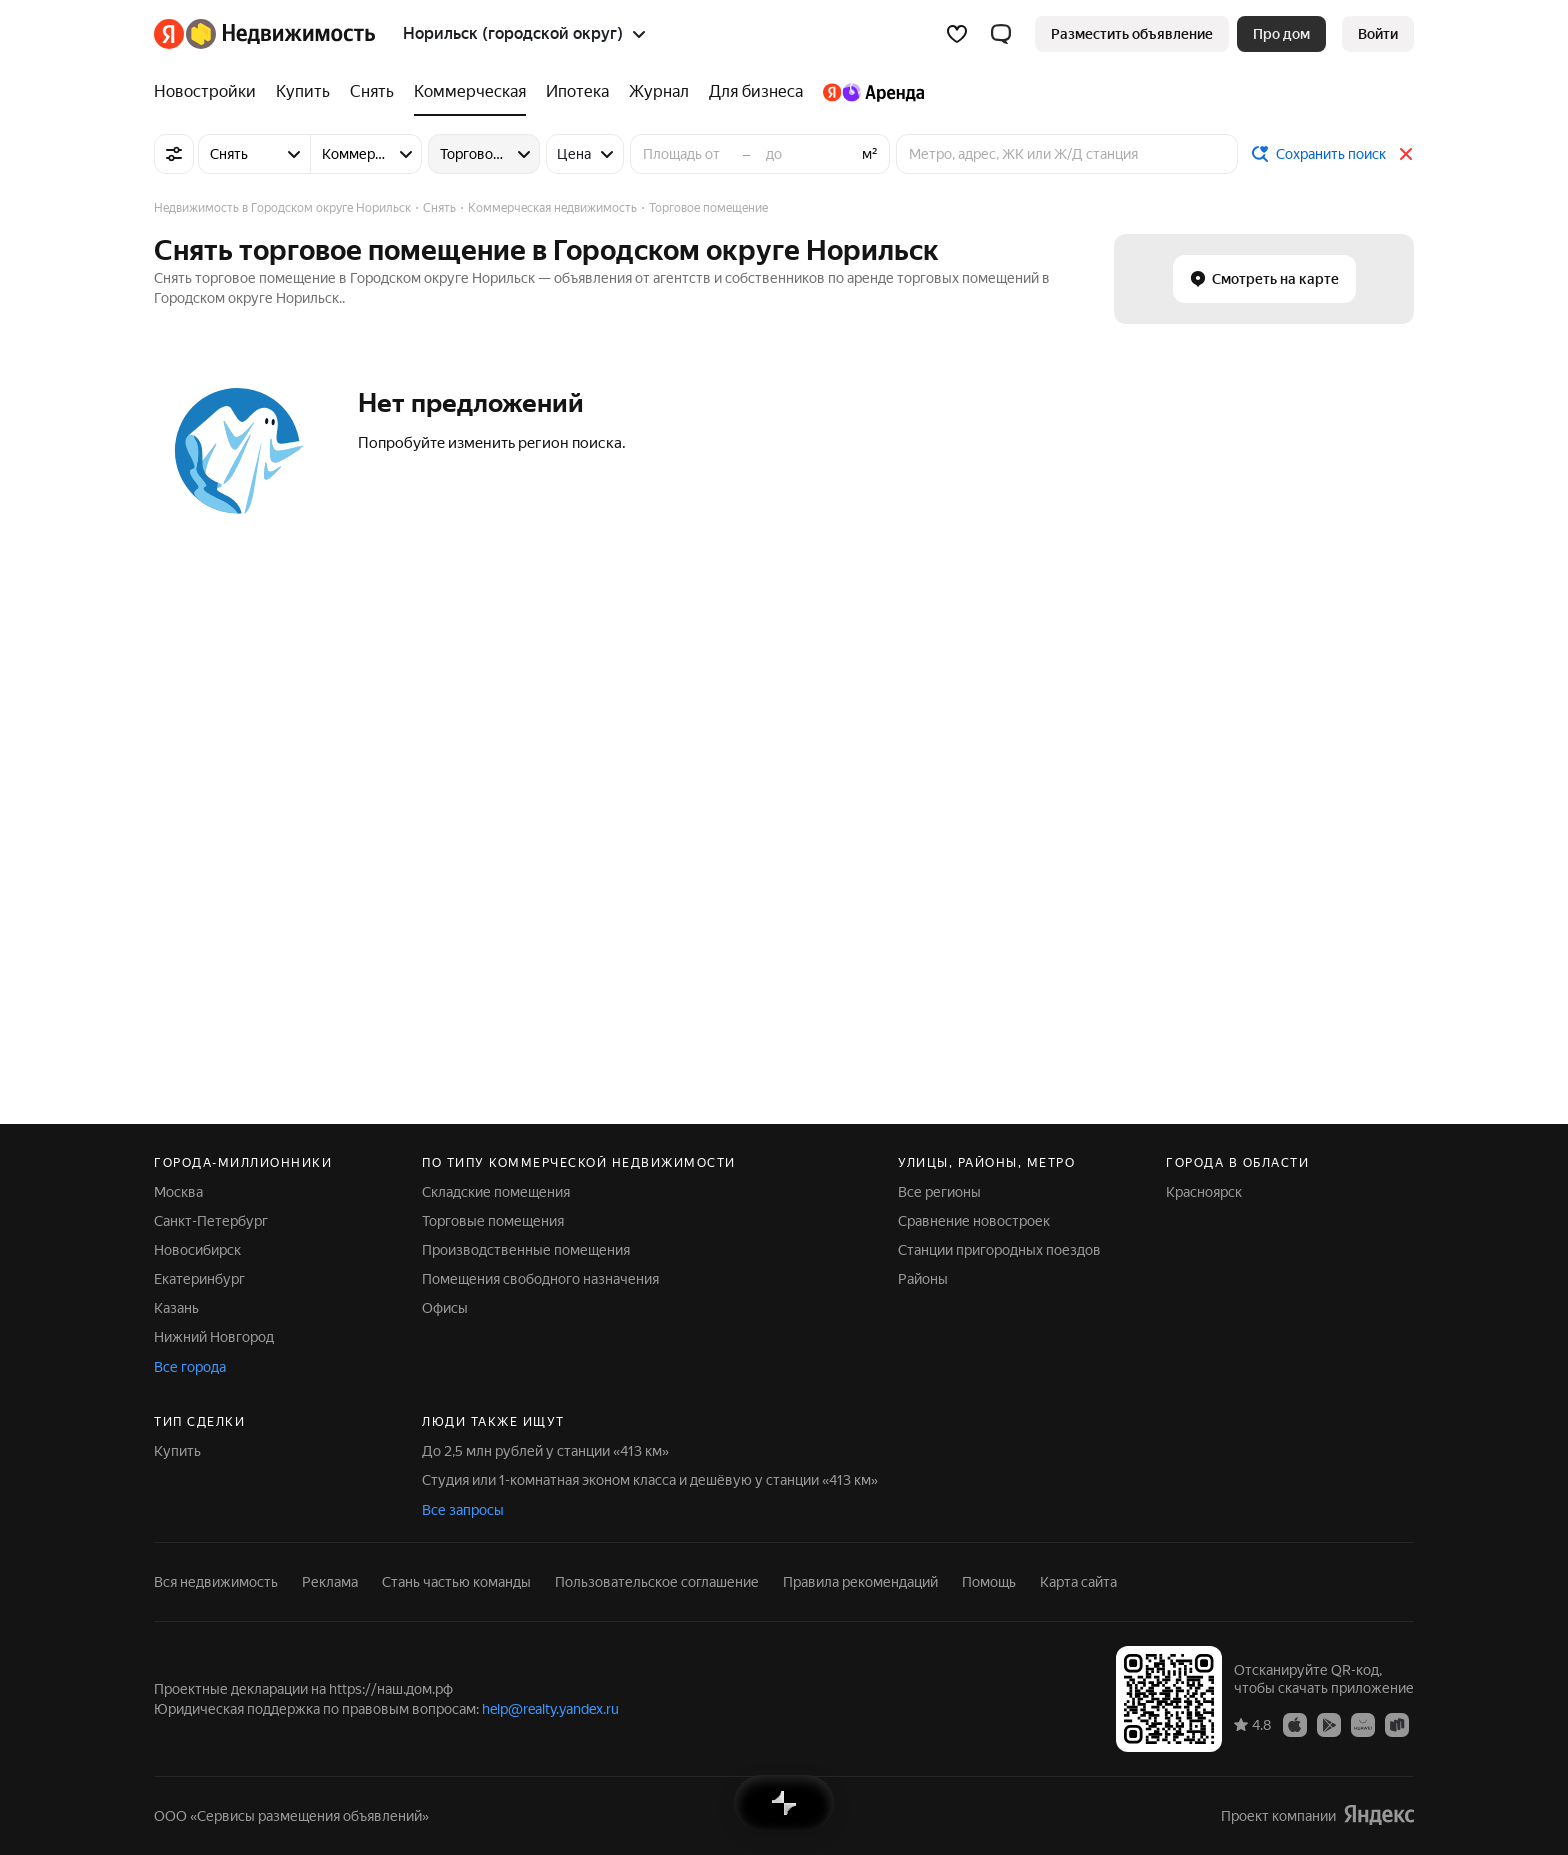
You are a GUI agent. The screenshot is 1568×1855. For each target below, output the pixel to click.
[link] (1378, 34)
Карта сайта (1078, 1582)
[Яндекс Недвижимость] (280, 34)
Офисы (445, 1308)
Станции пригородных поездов (999, 1250)
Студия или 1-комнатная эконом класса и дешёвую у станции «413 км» (650, 1480)
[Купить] (303, 92)
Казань (176, 1308)
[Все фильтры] (174, 154)
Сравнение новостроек (974, 1221)
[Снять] (372, 92)
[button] (1001, 34)
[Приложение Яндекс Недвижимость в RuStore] (1397, 1724)
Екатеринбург (199, 1279)
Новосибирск (197, 1250)
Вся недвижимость (216, 1582)
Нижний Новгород (214, 1337)
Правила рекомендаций (860, 1582)
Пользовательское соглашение (657, 1582)
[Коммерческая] (470, 92)
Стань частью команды (456, 1582)
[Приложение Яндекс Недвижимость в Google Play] (1329, 1724)
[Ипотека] (577, 92)
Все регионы (939, 1192)
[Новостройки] (210, 92)
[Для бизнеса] (756, 92)
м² (870, 154)
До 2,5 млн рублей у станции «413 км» (545, 1451)
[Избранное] (957, 34)
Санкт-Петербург (211, 1221)
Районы (923, 1279)
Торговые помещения (493, 1221)
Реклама (330, 1582)
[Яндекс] (169, 34)
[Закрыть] (1406, 154)
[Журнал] (659, 92)
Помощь (989, 1582)
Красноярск (1204, 1192)
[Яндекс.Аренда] (868, 92)
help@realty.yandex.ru (550, 1709)
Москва (178, 1192)
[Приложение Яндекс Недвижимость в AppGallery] (1363, 1724)
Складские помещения (496, 1192)
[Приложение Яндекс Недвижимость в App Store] (1295, 1724)
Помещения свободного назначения (540, 1279)
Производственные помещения (526, 1250)
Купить (177, 1451)
